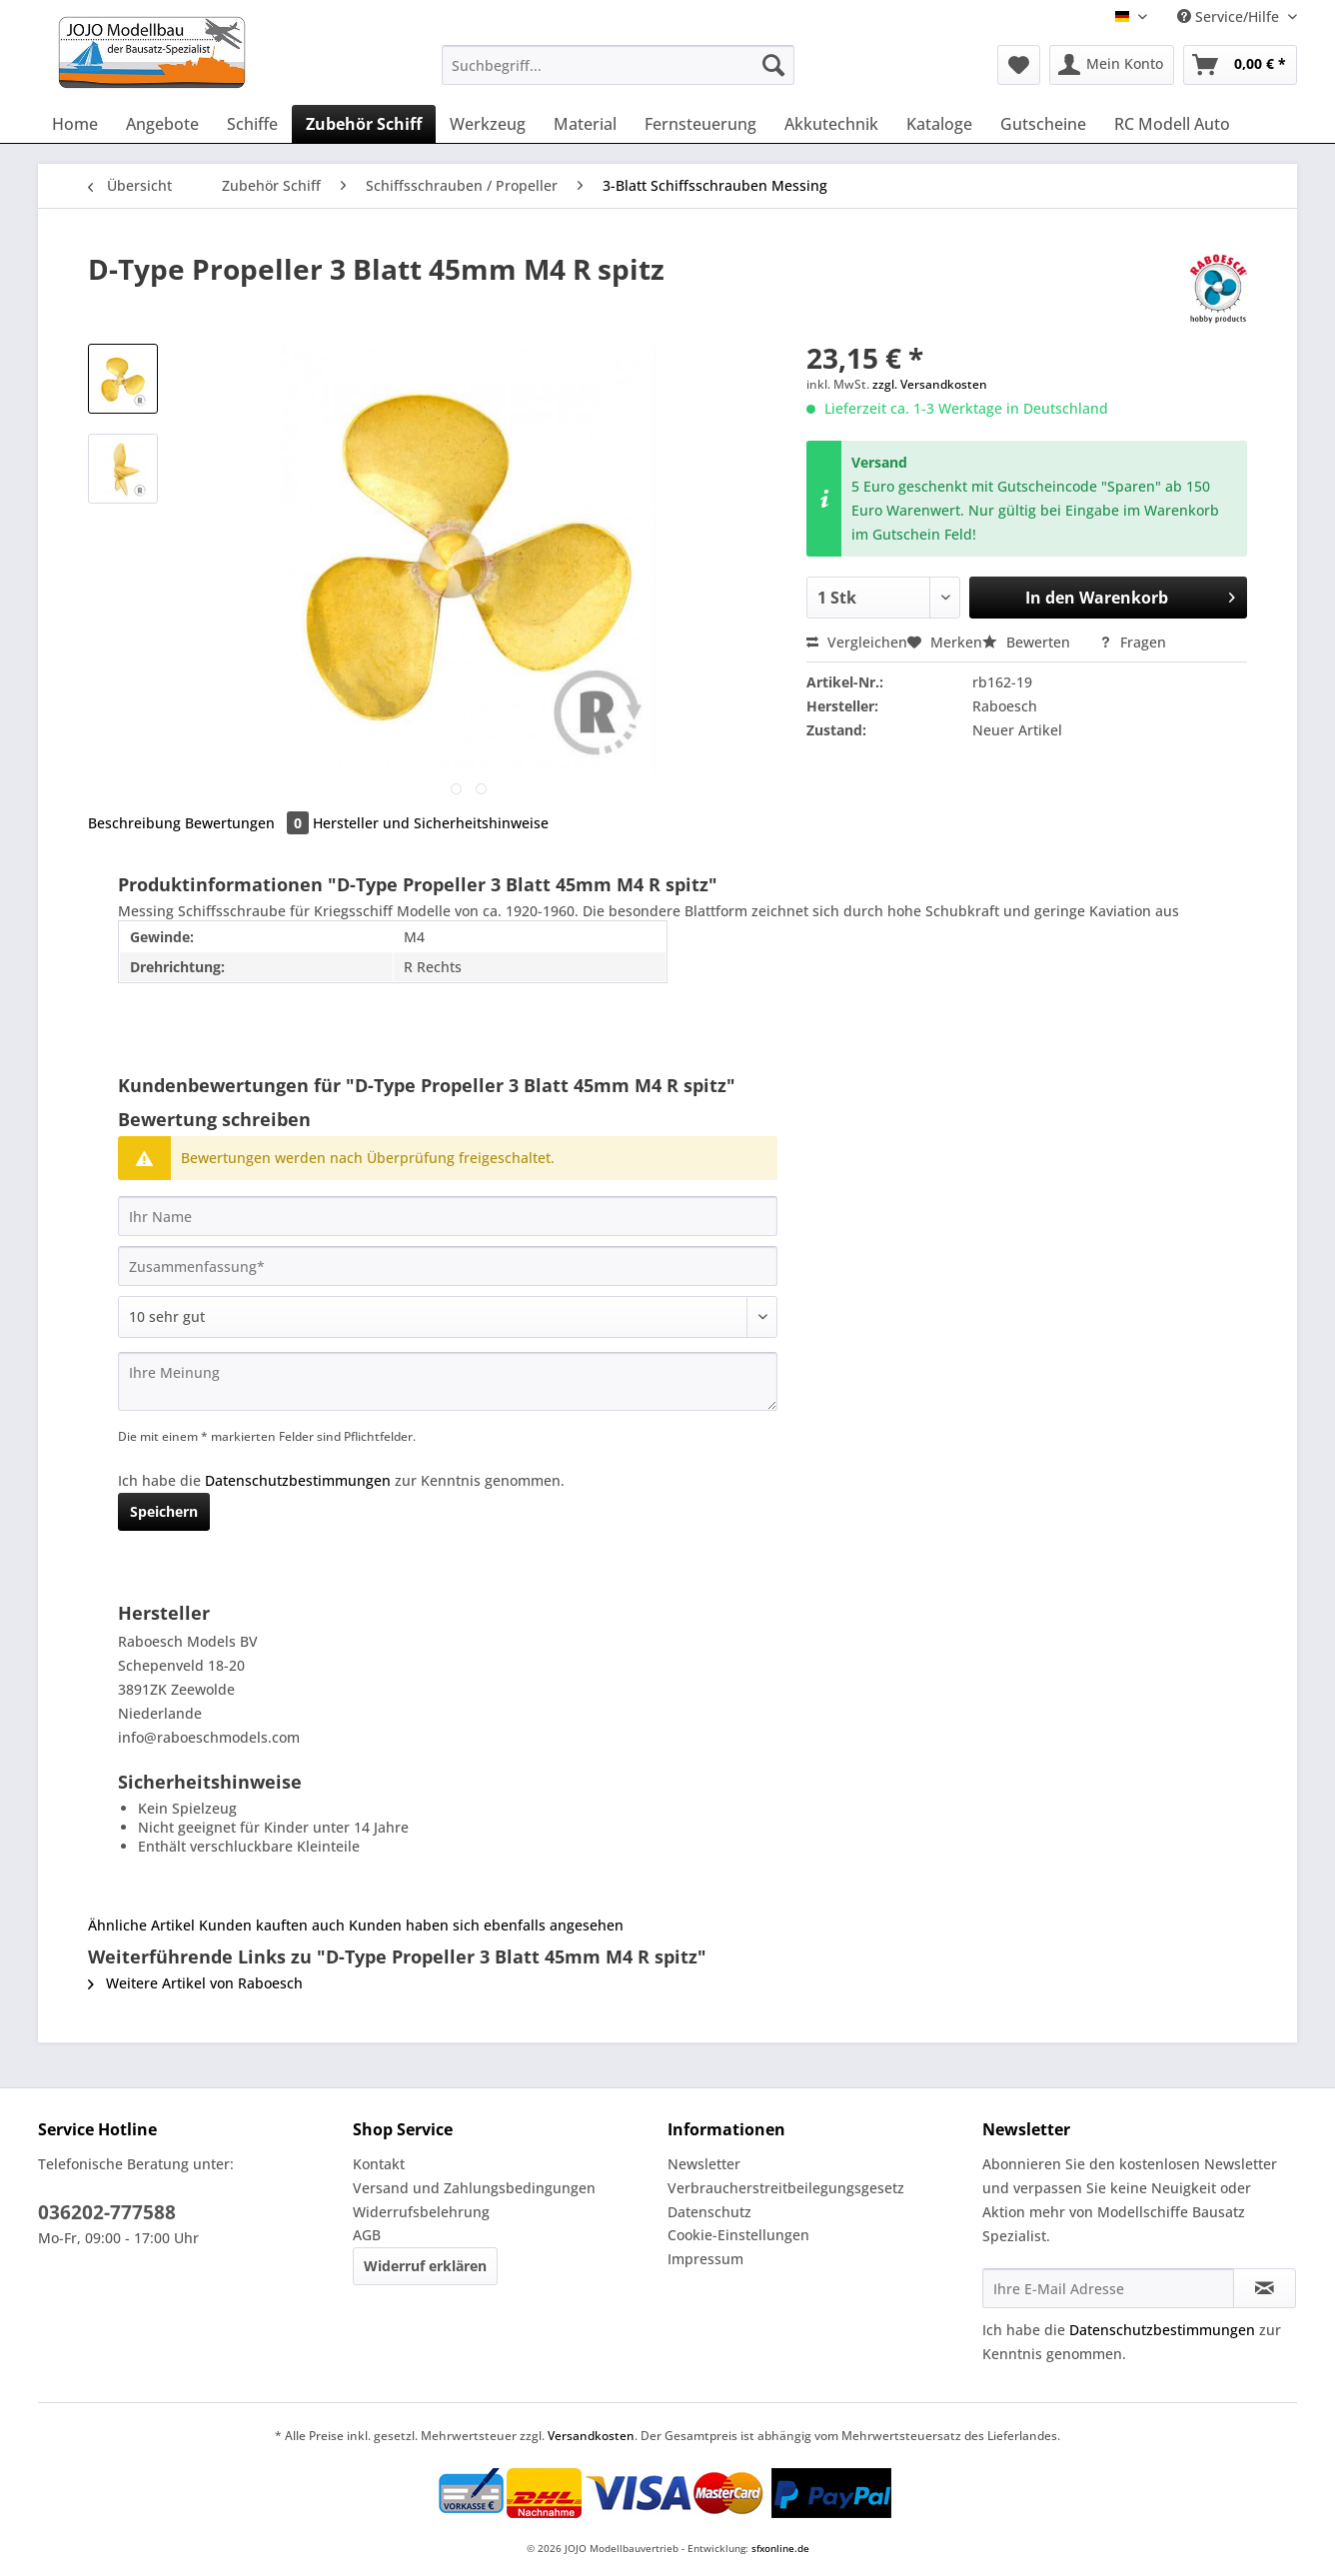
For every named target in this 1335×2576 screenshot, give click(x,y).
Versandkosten (591, 2435)
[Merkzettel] (1018, 65)
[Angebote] (162, 124)
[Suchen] (773, 65)
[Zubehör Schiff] (364, 124)
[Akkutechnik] (831, 124)
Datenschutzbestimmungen (298, 1480)
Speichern (164, 1511)
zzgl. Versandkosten (929, 384)
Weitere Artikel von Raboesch (195, 1982)
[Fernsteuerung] (700, 124)
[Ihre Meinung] (447, 1381)
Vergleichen (856, 642)
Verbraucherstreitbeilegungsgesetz (786, 2187)
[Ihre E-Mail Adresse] (1108, 2288)
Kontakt (379, 2163)
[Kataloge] (939, 124)
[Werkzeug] (488, 124)
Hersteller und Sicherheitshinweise (431, 822)
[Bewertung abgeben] (447, 1317)
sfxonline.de (780, 2548)
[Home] (75, 124)
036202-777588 (107, 2212)
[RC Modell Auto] (1172, 124)
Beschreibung (134, 822)
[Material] (585, 124)
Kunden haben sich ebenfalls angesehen (486, 1925)
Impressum (705, 2258)
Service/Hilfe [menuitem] (1230, 16)
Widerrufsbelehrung (421, 2211)
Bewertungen (249, 822)
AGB (367, 2234)
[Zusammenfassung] (447, 1266)
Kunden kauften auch (272, 1925)
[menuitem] (618, 74)
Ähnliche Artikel (141, 1925)
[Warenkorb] (1240, 65)
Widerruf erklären (425, 2265)
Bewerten (1028, 642)
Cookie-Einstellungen (738, 2234)
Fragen (1132, 642)
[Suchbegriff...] (618, 65)
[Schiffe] (252, 124)
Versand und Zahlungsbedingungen (474, 2187)
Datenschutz (709, 2211)
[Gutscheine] (1043, 124)
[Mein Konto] (1111, 65)
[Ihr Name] (447, 1216)
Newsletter (704, 2163)
